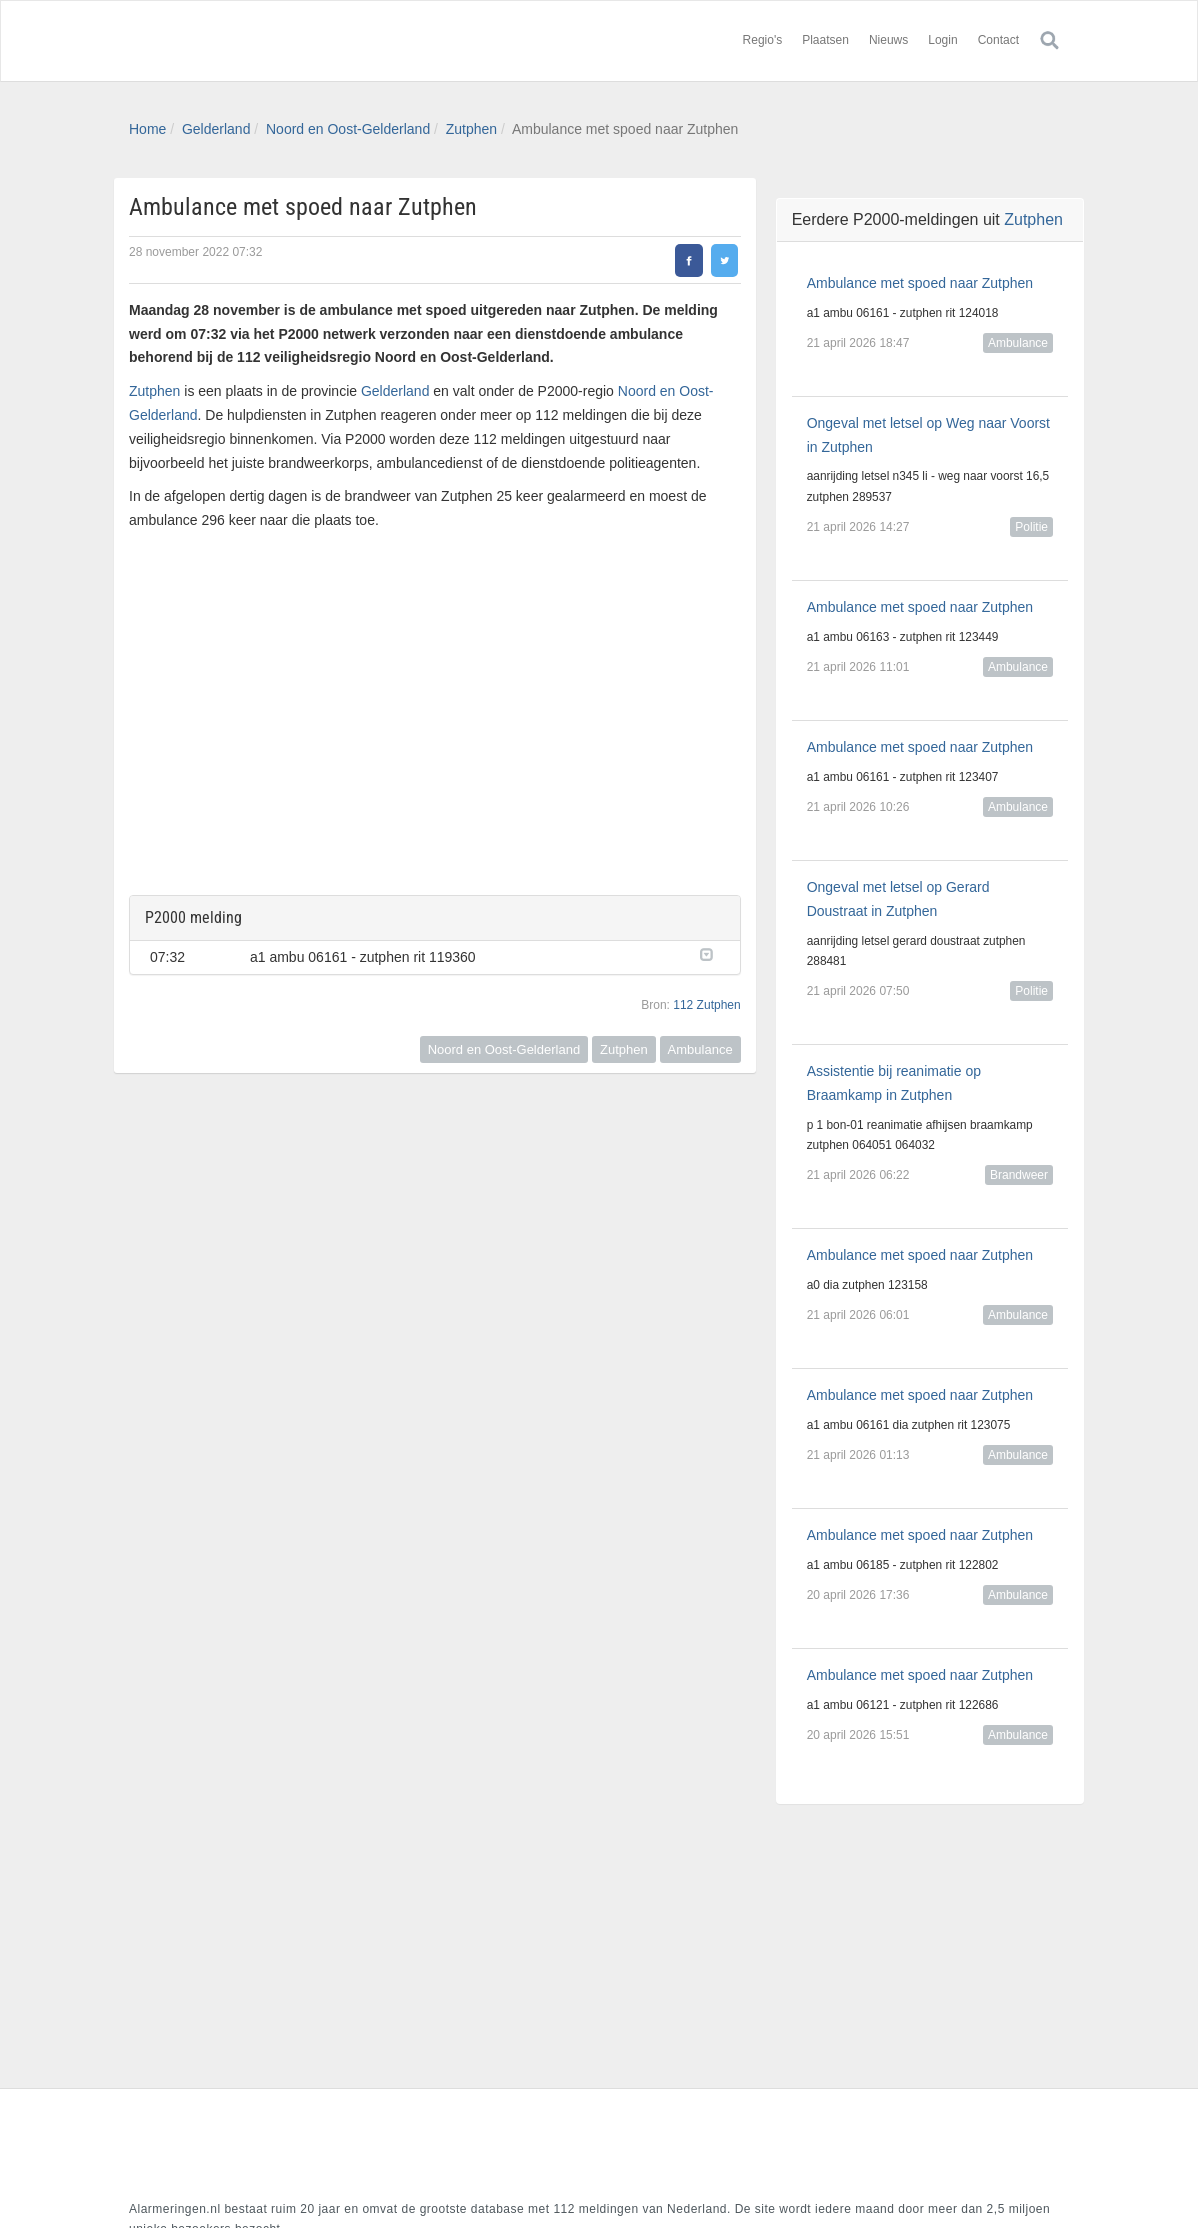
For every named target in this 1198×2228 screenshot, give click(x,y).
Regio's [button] (763, 40)
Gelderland (216, 129)
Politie (1031, 527)
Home (147, 129)
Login (942, 40)
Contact (998, 40)
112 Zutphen (706, 1005)
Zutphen (471, 129)
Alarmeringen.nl (249, 41)
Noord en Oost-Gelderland (348, 129)
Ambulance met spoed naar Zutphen (920, 283)
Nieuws (888, 40)
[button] (710, 953)
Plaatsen (825, 40)
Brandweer (1019, 1175)
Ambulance (700, 1049)
